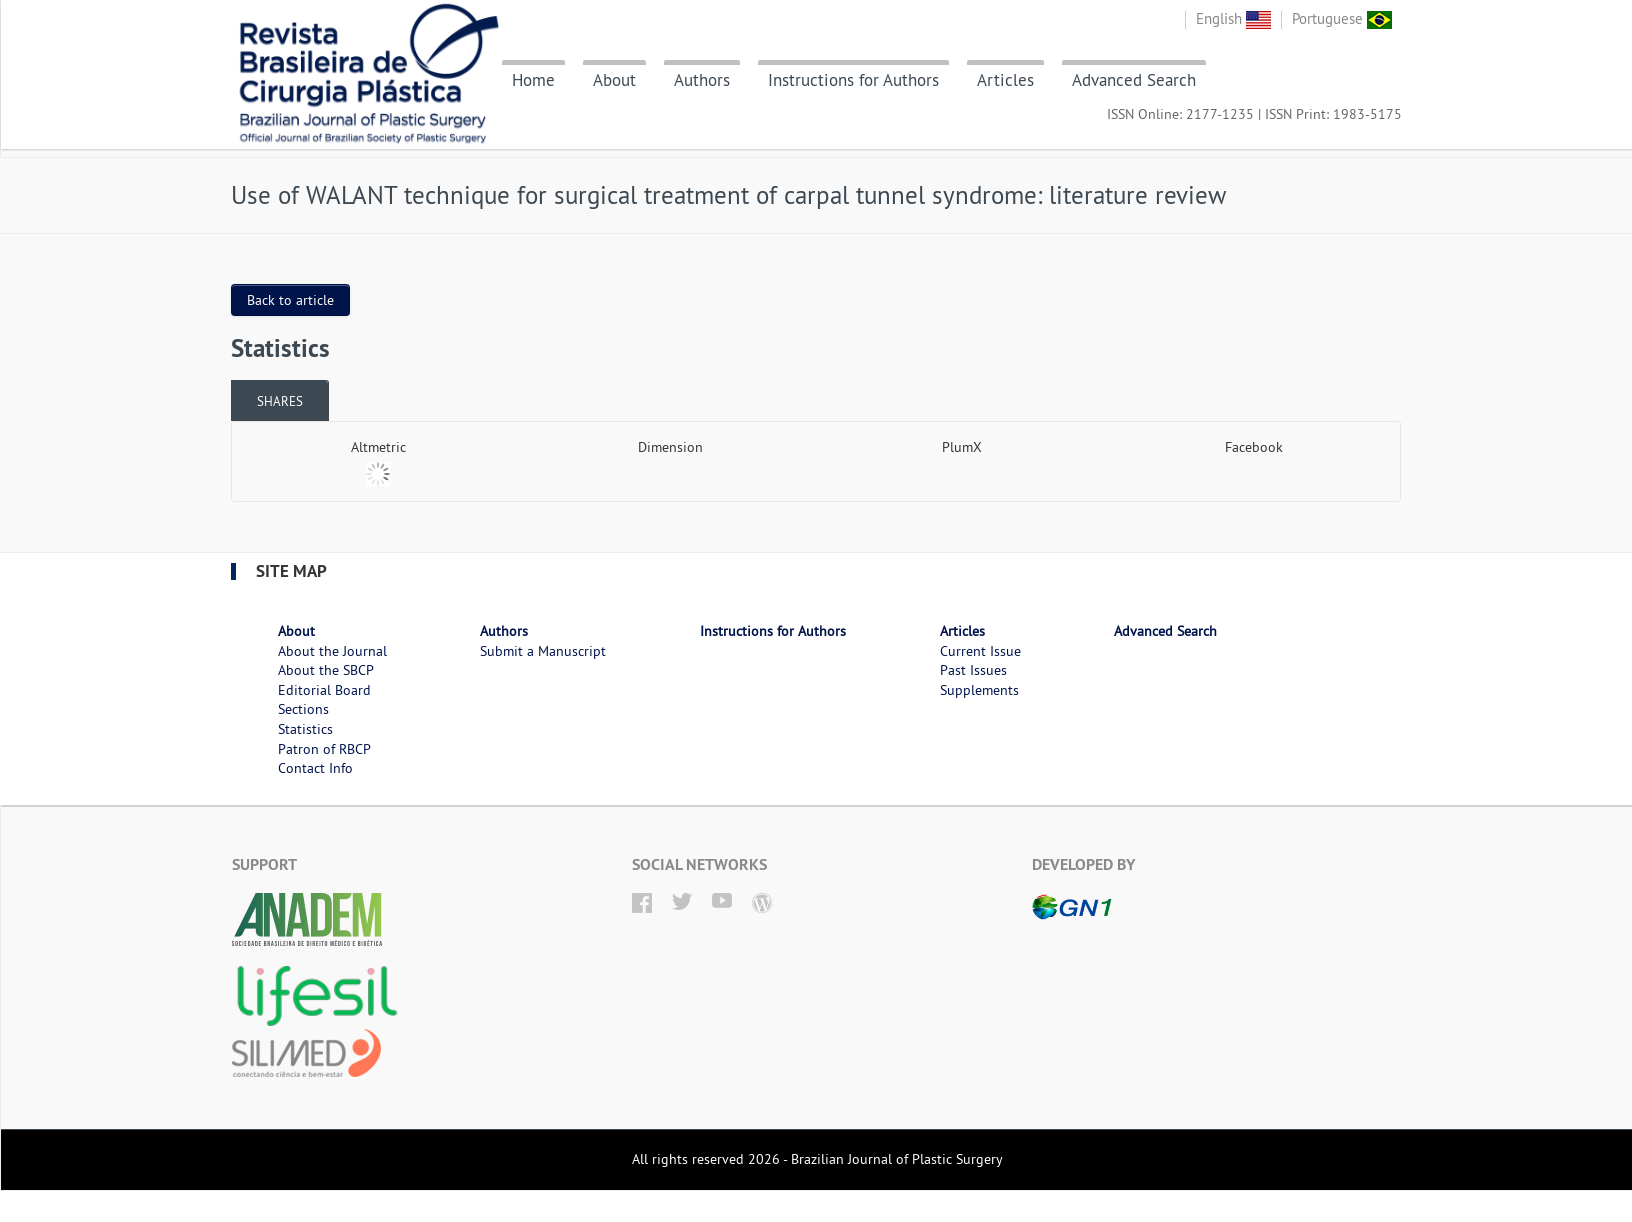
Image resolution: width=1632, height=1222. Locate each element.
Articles (1005, 80)
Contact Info (315, 768)
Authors (702, 80)
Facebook (1254, 447)
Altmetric (378, 447)
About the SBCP (326, 670)
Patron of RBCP (324, 749)
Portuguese (1342, 18)
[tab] (280, 400)
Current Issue (980, 651)
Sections (303, 709)
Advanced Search (1134, 80)
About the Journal (332, 651)
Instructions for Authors (853, 80)
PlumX (962, 447)
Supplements (979, 690)
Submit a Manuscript (543, 651)
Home (533, 80)
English (1233, 18)
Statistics (305, 729)
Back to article (290, 300)
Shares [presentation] (280, 401)
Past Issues (973, 670)
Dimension (670, 447)
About (614, 80)
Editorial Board (324, 690)
